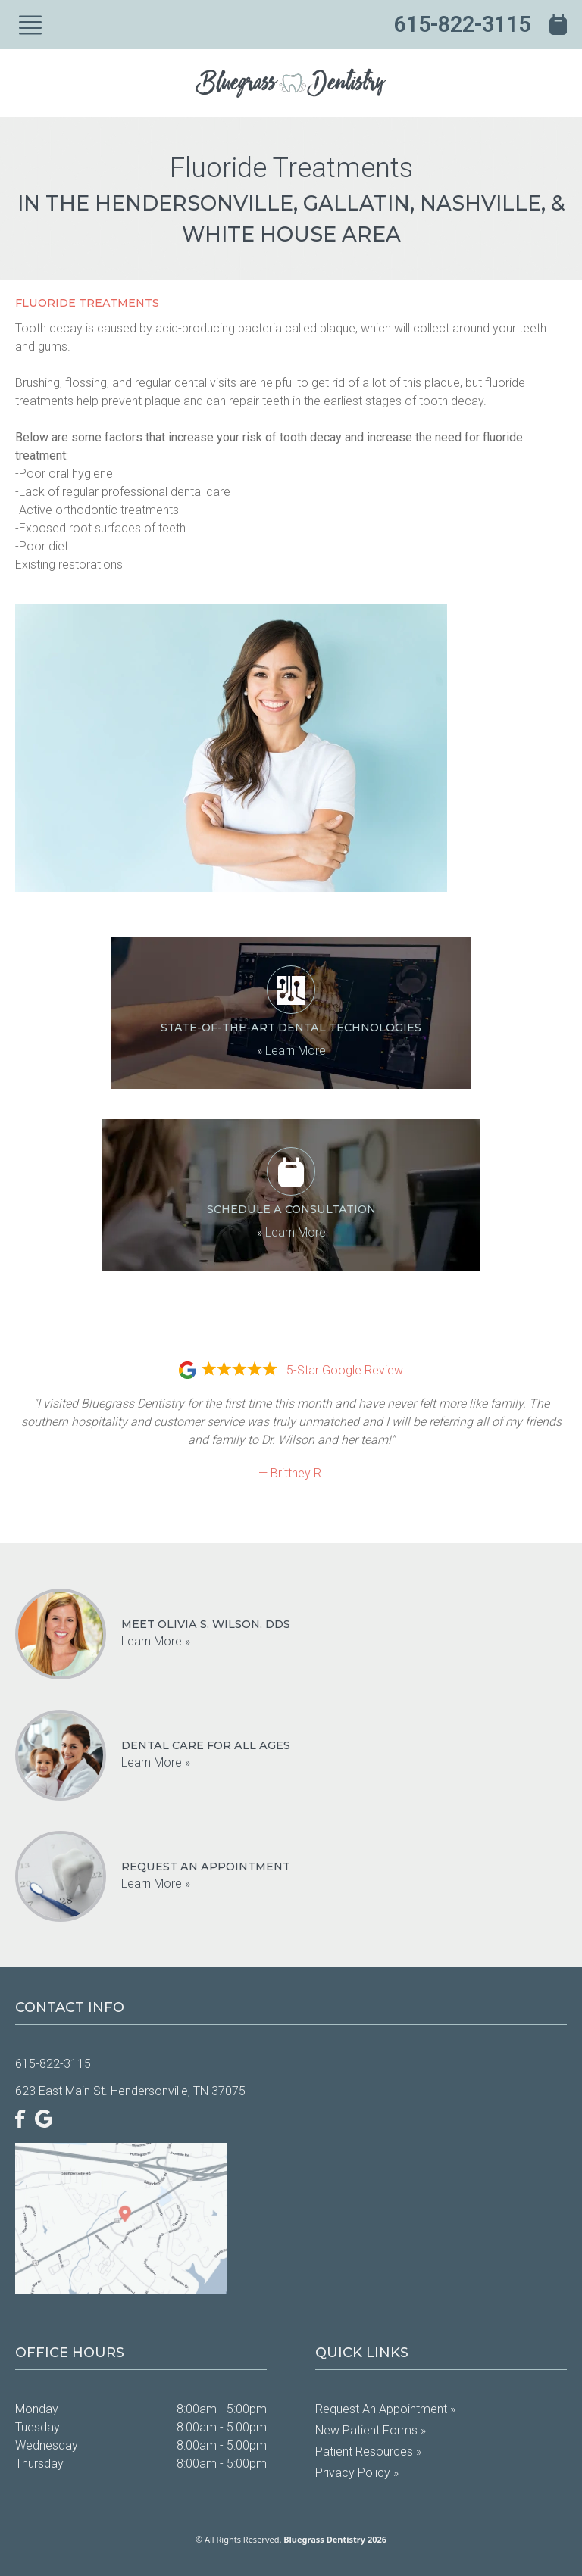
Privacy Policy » (357, 2472)
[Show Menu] (30, 25)
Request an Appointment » (385, 2409)
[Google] (44, 2119)
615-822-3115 (462, 24)
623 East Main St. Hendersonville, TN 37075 (130, 2091)
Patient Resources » (368, 2451)
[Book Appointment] (558, 24)
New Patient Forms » (370, 2430)
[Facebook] (20, 2119)
